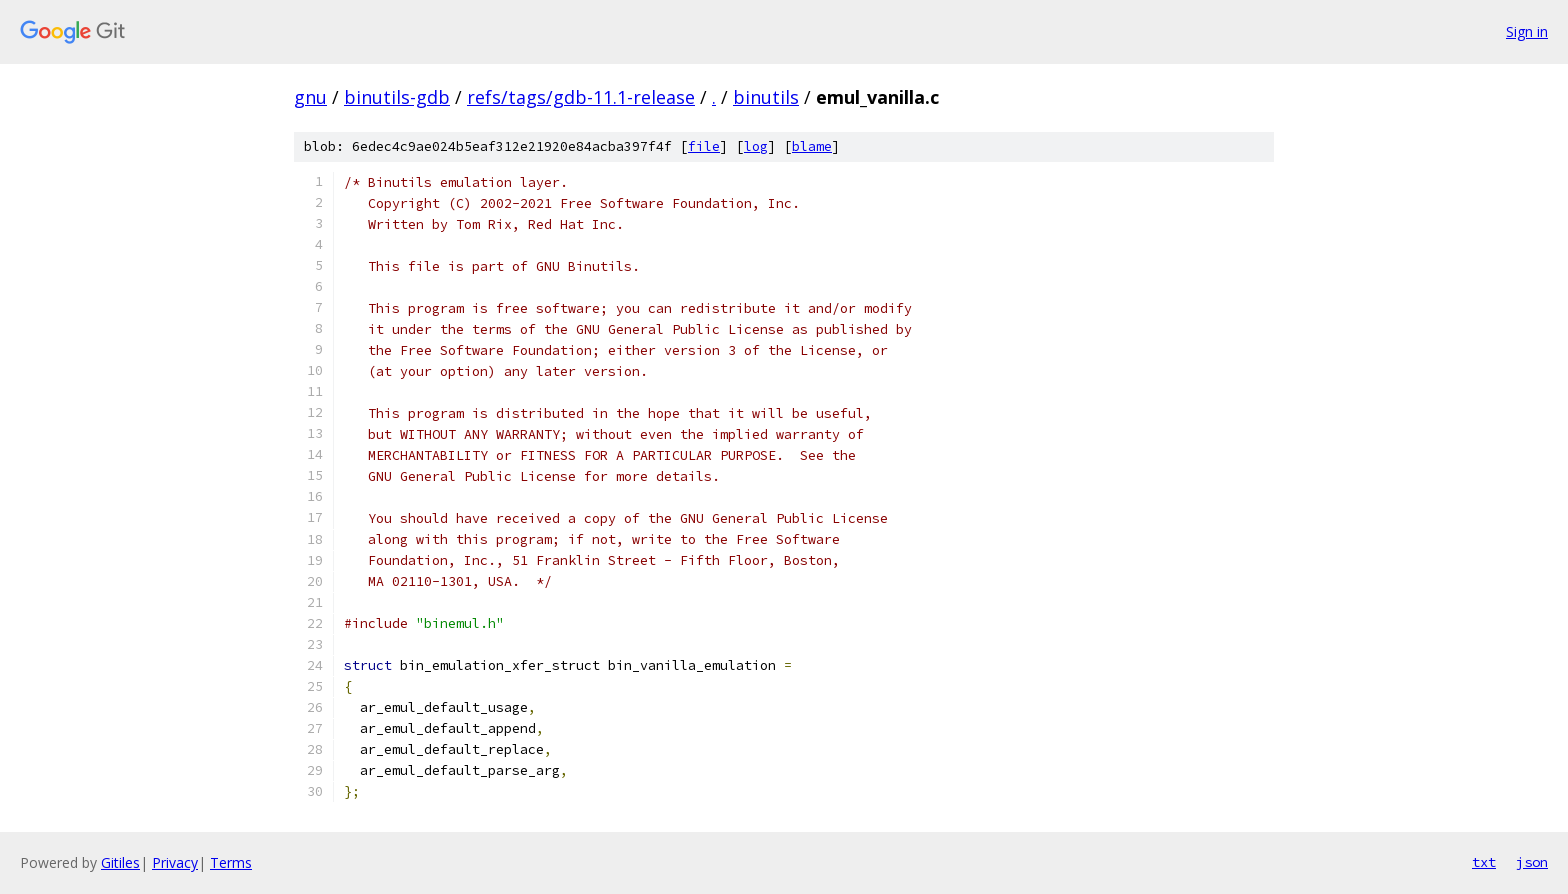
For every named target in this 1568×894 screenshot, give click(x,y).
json (1532, 862)
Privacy (175, 862)
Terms (231, 862)
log (756, 146)
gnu (310, 97)
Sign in (1527, 31)
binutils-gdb (397, 97)
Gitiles (120, 862)
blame (812, 146)
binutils (766, 97)
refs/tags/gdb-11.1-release (581, 97)
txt (1484, 862)
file (704, 146)
